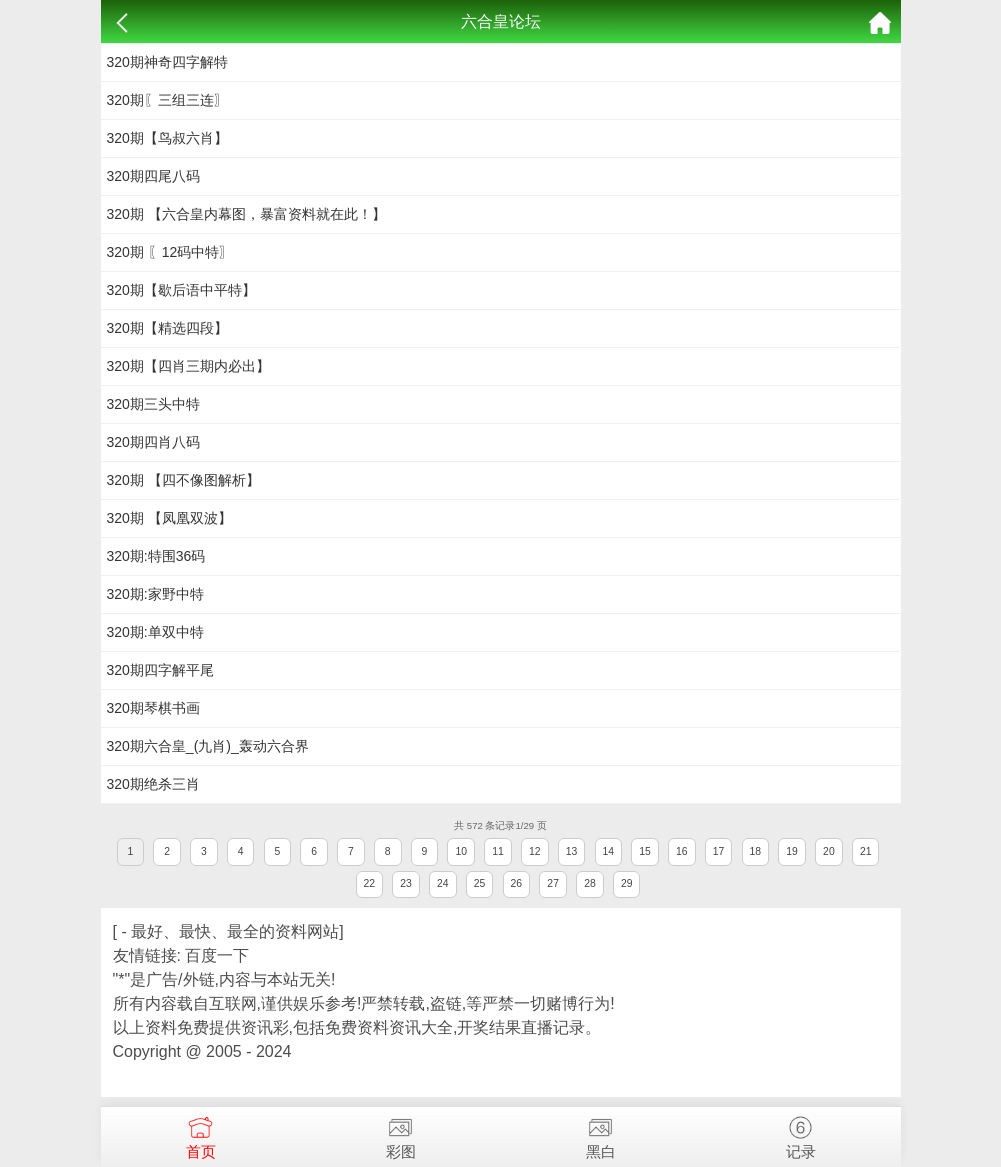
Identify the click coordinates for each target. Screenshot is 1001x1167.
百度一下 (217, 955)
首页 (201, 1133)
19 (792, 851)
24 (443, 883)
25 (480, 883)
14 (609, 851)
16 (682, 851)
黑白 (601, 1133)
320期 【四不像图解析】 (183, 480)
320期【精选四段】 (167, 328)
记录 (801, 1133)
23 (406, 883)
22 (370, 883)
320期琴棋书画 (153, 708)
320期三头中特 (153, 404)
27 (553, 883)
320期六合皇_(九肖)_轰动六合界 (208, 746)
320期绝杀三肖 (153, 784)
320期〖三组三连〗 (167, 100)
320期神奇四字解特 (167, 62)
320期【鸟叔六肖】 (167, 138)
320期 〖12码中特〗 (170, 252)
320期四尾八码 (153, 176)
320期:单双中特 (155, 632)
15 (645, 851)
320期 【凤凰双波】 (169, 518)
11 (498, 851)
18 (756, 851)
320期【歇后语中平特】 (181, 290)
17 (719, 851)
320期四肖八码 (153, 442)
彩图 (401, 1133)
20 (829, 851)
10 (461, 851)
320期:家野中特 (155, 594)
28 (590, 883)
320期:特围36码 (156, 556)
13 (572, 851)
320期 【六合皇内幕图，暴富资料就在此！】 (246, 214)
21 (866, 851)
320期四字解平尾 (160, 670)
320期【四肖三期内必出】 (188, 366)
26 (517, 883)
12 (535, 851)
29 (627, 883)
